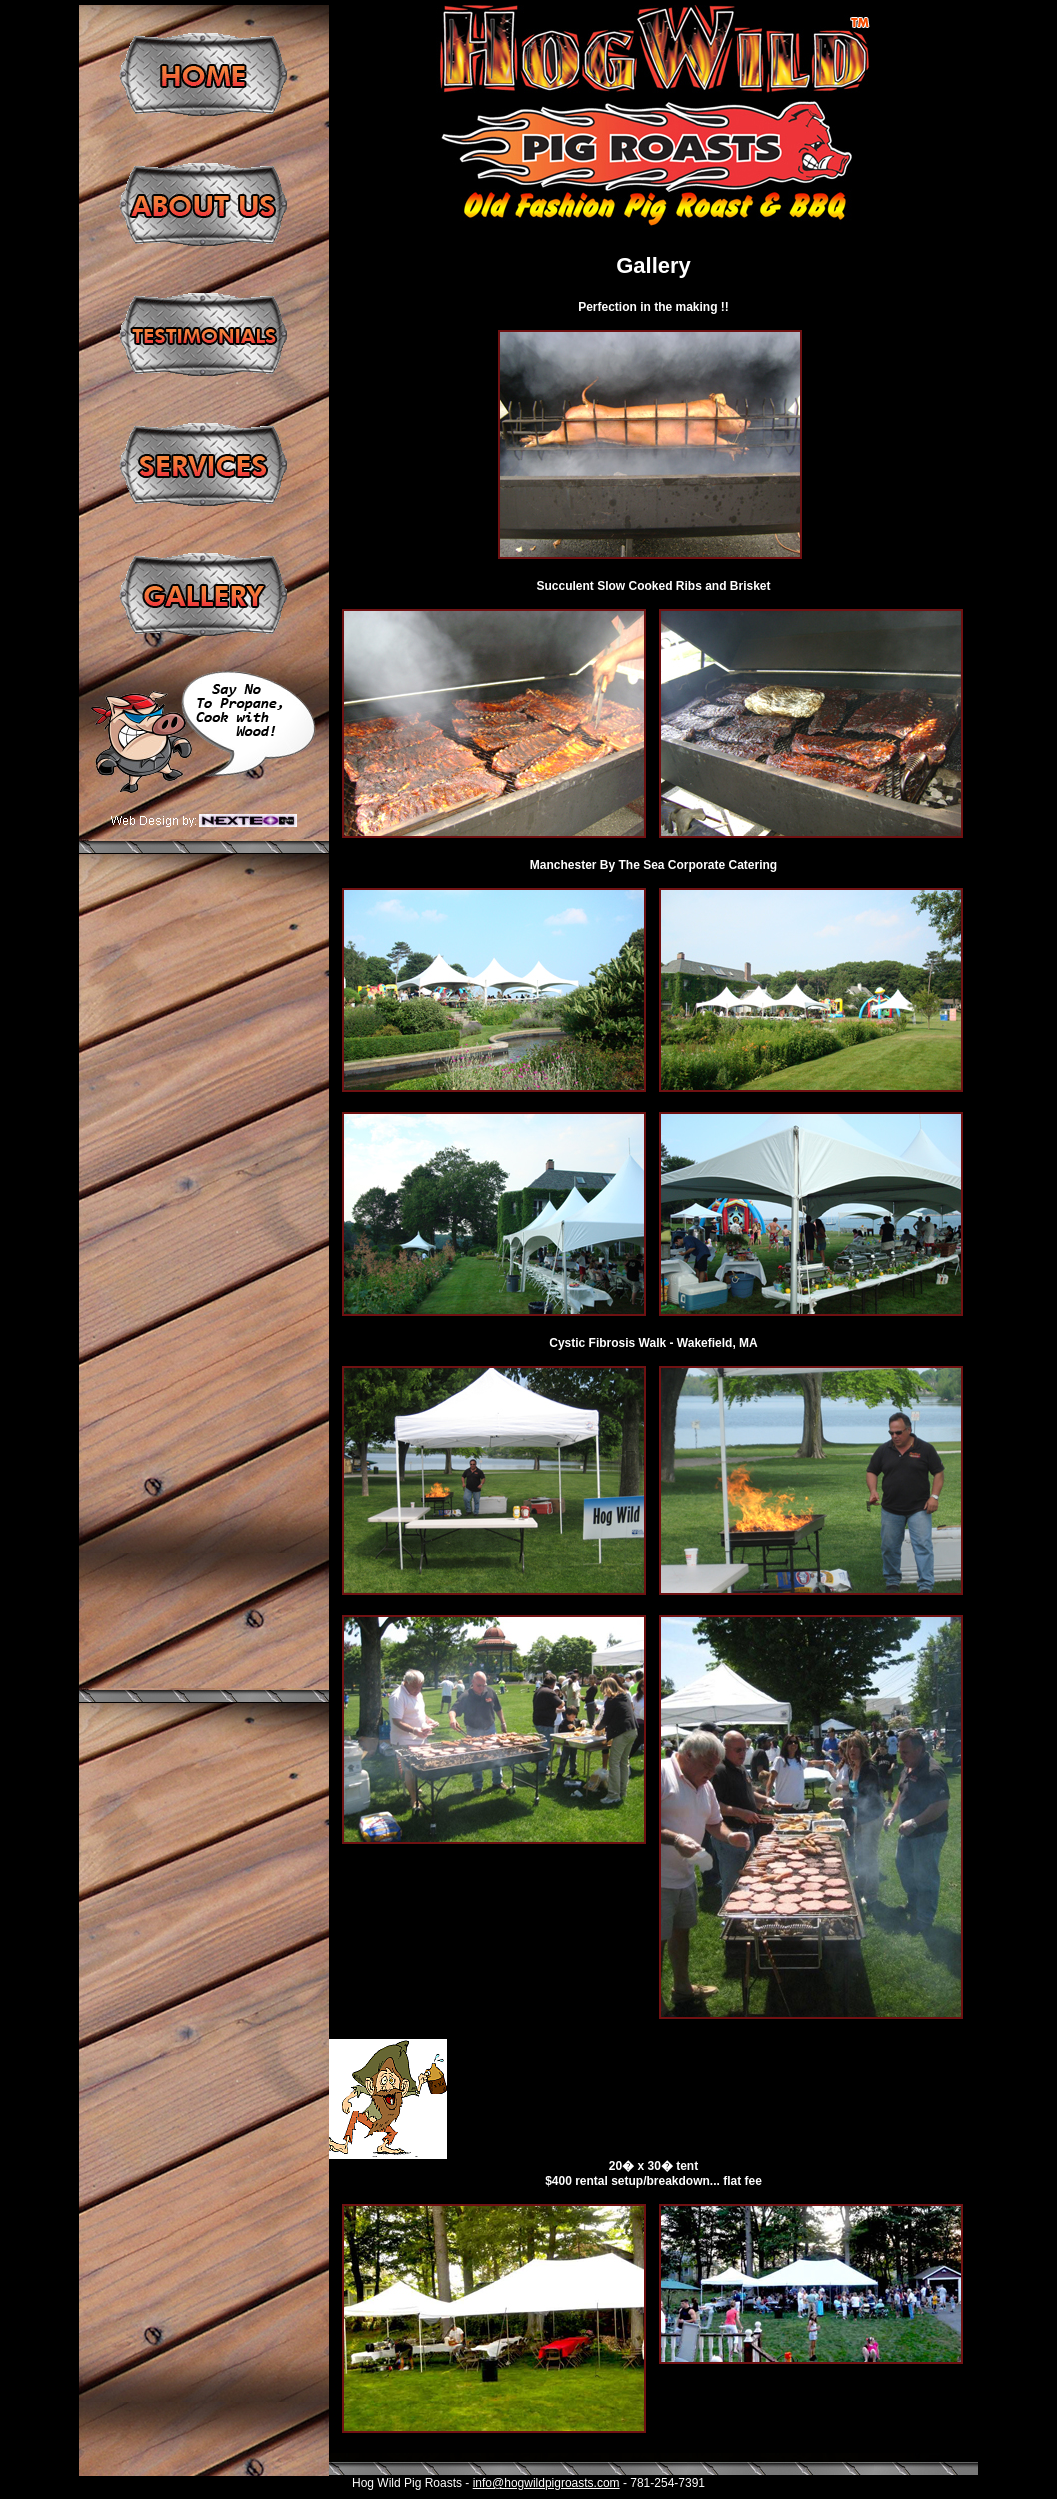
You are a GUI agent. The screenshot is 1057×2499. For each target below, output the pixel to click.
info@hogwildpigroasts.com (546, 2483)
